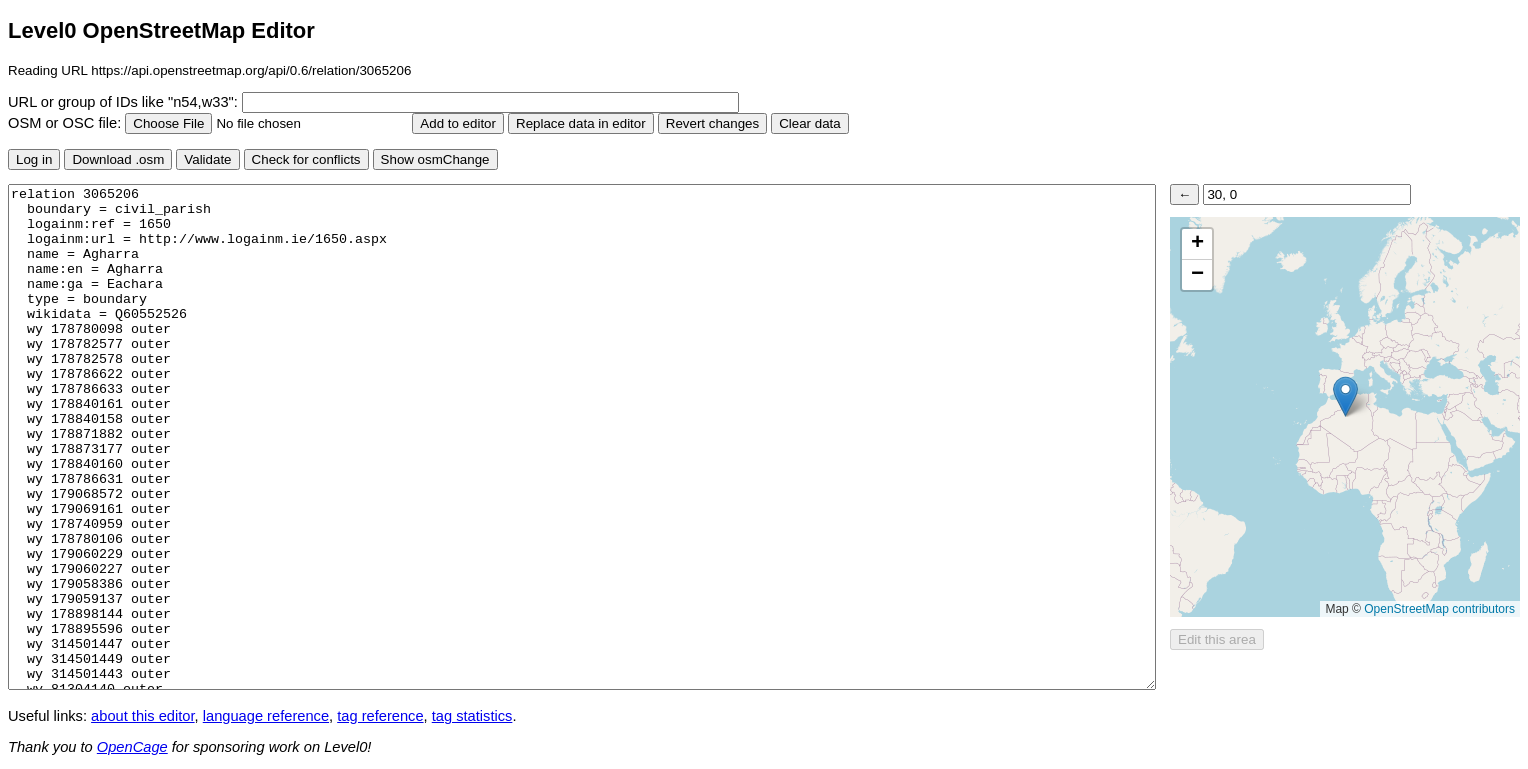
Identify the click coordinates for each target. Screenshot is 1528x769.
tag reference (380, 716)
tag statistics (472, 716)
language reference (266, 716)
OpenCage (132, 747)
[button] (1345, 396)
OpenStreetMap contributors (1439, 609)
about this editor (142, 716)
